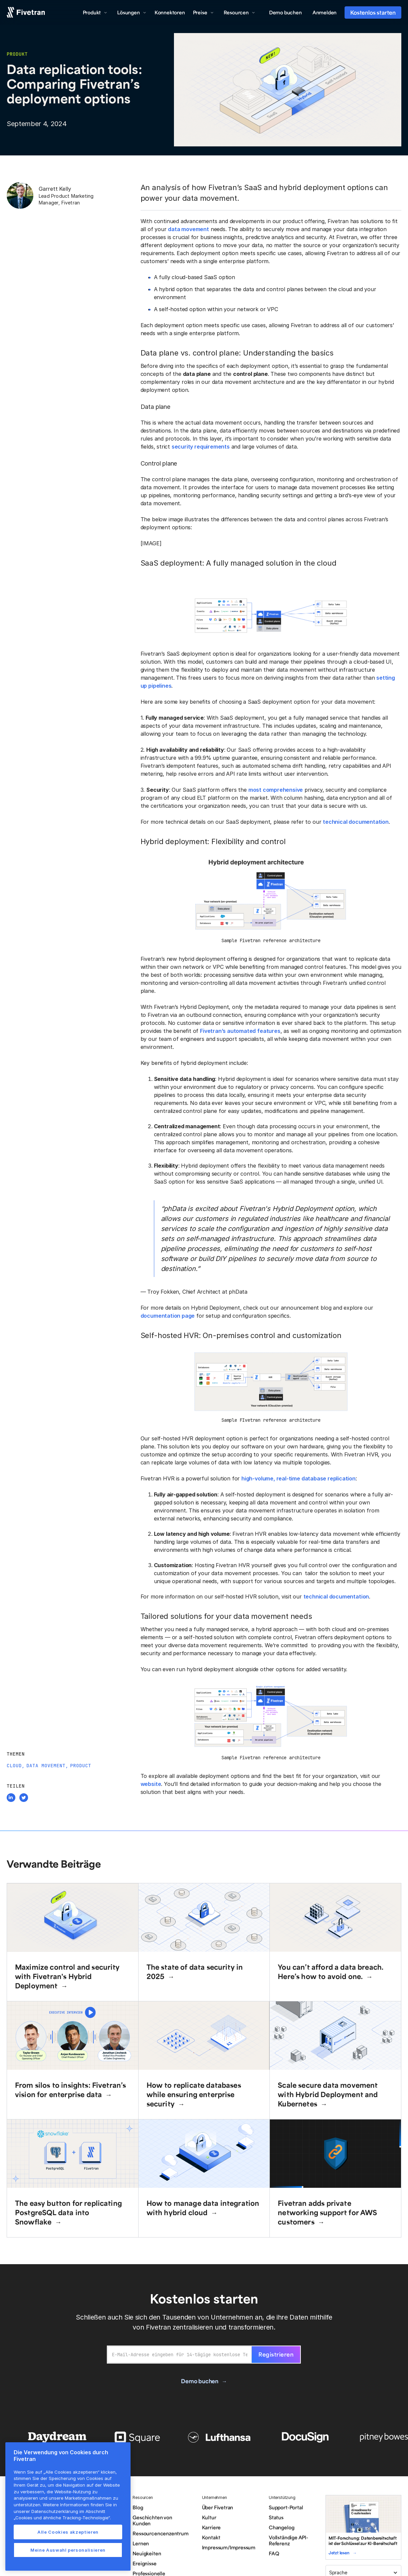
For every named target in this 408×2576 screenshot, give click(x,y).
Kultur (209, 2517)
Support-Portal (286, 2507)
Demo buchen (285, 12)
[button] (95, 12)
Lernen (141, 2543)
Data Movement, (47, 1766)
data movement (188, 229)
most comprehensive (275, 789)
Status (276, 2517)
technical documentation (356, 821)
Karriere (211, 2527)
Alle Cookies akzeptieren (67, 2532)
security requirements (201, 446)
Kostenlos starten (373, 12)
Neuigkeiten (147, 2553)
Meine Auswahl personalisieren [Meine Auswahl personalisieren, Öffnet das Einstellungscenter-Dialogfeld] (68, 2550)
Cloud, (16, 1766)
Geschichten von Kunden (152, 2520)
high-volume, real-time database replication (298, 1478)
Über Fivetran (217, 2507)
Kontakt (211, 2537)
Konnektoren (170, 12)
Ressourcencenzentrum (160, 2533)
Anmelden (325, 12)
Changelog (281, 2527)
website (151, 1784)
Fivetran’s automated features (240, 1031)
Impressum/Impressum (228, 2547)
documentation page (168, 1315)
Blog (138, 2507)
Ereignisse (144, 2563)
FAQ (274, 2553)
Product (80, 1766)
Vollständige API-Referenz (288, 2540)
